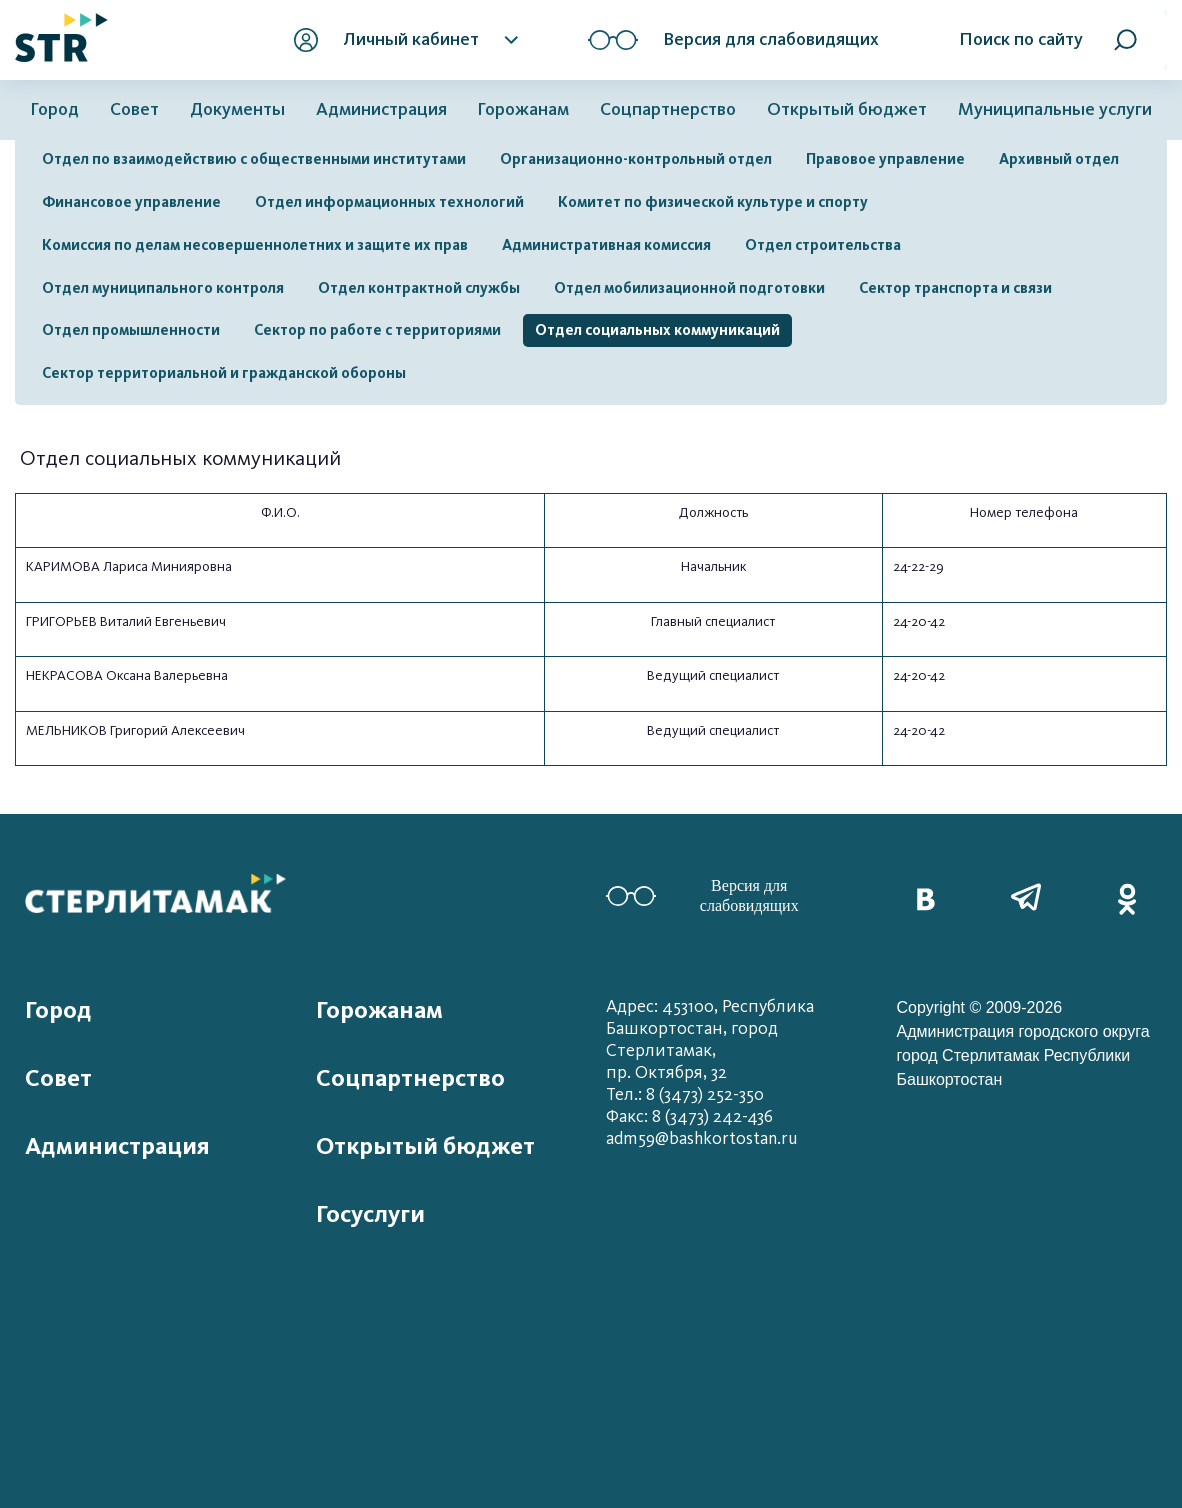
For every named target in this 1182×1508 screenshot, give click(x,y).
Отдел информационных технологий (389, 202)
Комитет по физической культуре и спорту (713, 202)
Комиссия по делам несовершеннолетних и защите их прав (255, 245)
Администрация (381, 109)
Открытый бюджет (847, 109)
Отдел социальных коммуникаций (657, 330)
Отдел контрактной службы (419, 288)
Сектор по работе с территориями (377, 330)
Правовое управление (885, 159)
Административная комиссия (606, 245)
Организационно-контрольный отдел (636, 159)
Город (54, 109)
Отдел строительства (823, 245)
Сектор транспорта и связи (955, 288)
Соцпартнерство (668, 109)
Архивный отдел (1059, 159)
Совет (134, 109)
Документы (237, 109)
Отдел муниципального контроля (163, 288)
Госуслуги (370, 1214)
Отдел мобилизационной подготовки (689, 288)
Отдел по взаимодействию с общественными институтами (254, 159)
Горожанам (523, 109)
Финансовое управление (131, 202)
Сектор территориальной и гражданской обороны (224, 373)
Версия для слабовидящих (702, 895)
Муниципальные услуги (1055, 109)
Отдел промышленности (131, 330)
